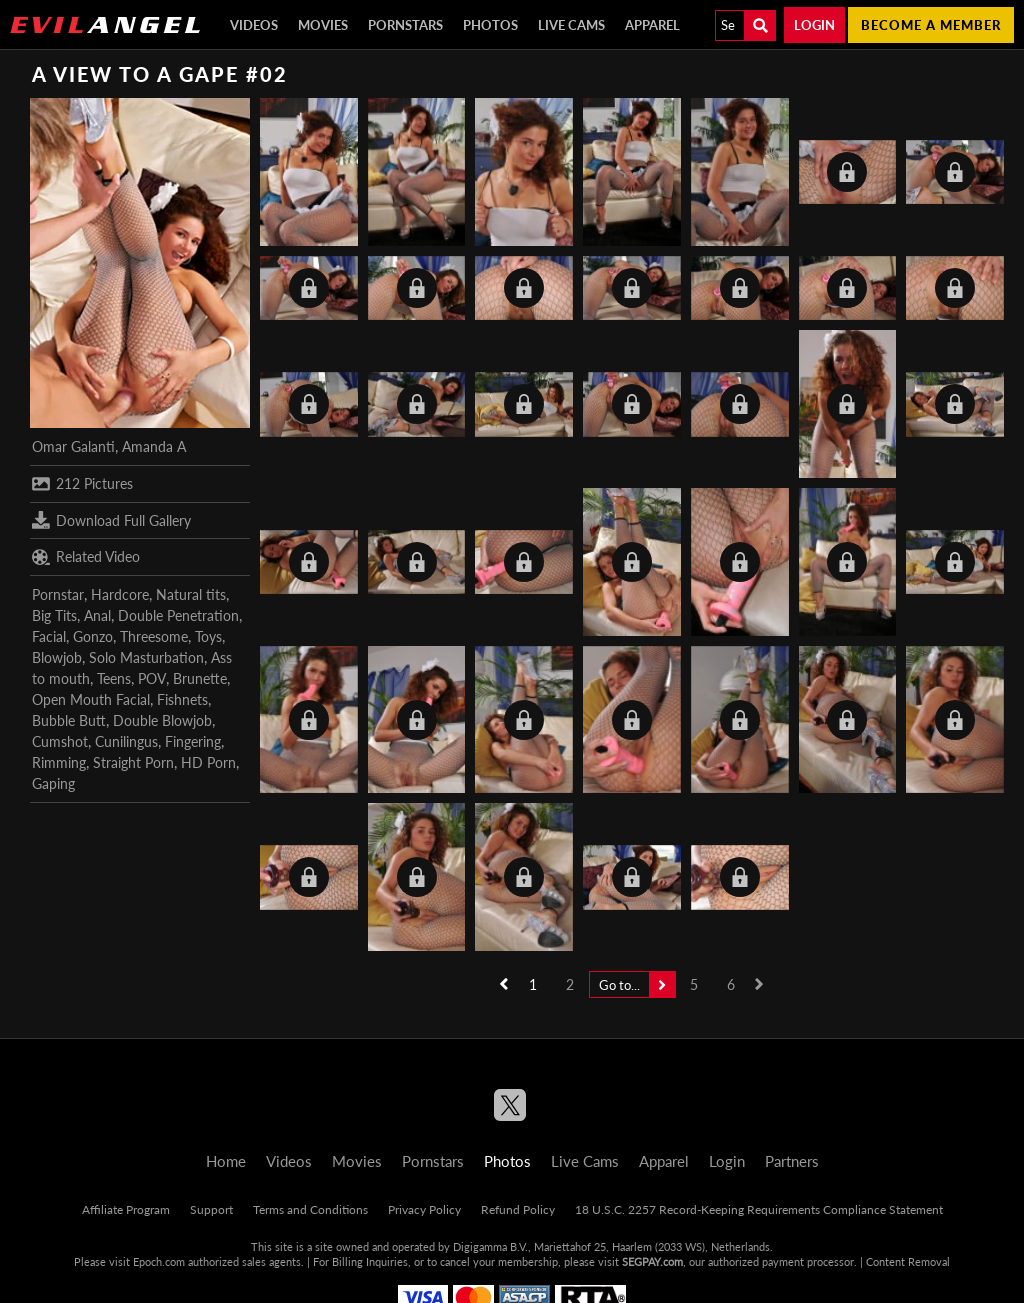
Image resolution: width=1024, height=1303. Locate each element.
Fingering (193, 741)
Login (814, 25)
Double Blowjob (162, 720)
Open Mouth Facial (91, 699)
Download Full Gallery (111, 520)
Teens (114, 678)
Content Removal (908, 1261)
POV (152, 678)
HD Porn (208, 762)
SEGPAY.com (652, 1261)
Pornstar (58, 594)
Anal (97, 615)
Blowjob (57, 657)
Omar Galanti (73, 446)
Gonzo (93, 636)
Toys (208, 636)
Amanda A (154, 446)
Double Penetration (178, 615)
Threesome (154, 636)
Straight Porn (133, 762)
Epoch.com (159, 1261)
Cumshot (60, 741)
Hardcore (120, 594)
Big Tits (54, 615)
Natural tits (191, 594)
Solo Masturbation (146, 657)
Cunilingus (126, 741)
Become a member (931, 25)
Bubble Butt (69, 720)
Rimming (59, 762)
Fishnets (182, 699)
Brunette (200, 678)
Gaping (53, 783)
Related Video (86, 557)
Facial (49, 636)
